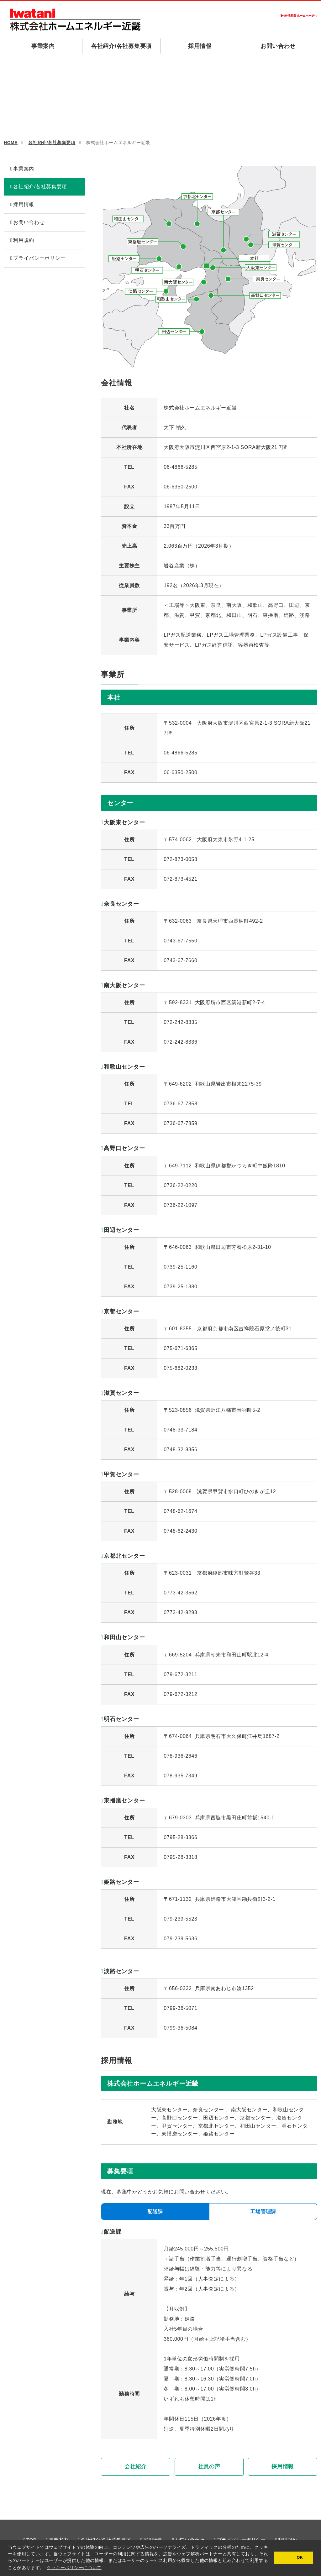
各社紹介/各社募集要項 (121, 46)
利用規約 (23, 240)
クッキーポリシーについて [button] (74, 2567)
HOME (11, 142)
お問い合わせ (278, 46)
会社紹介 (135, 2467)
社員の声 (209, 2467)
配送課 (155, 2211)
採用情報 (200, 46)
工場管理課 (263, 2211)
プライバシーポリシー (39, 258)
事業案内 (43, 46)
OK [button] (298, 2557)
